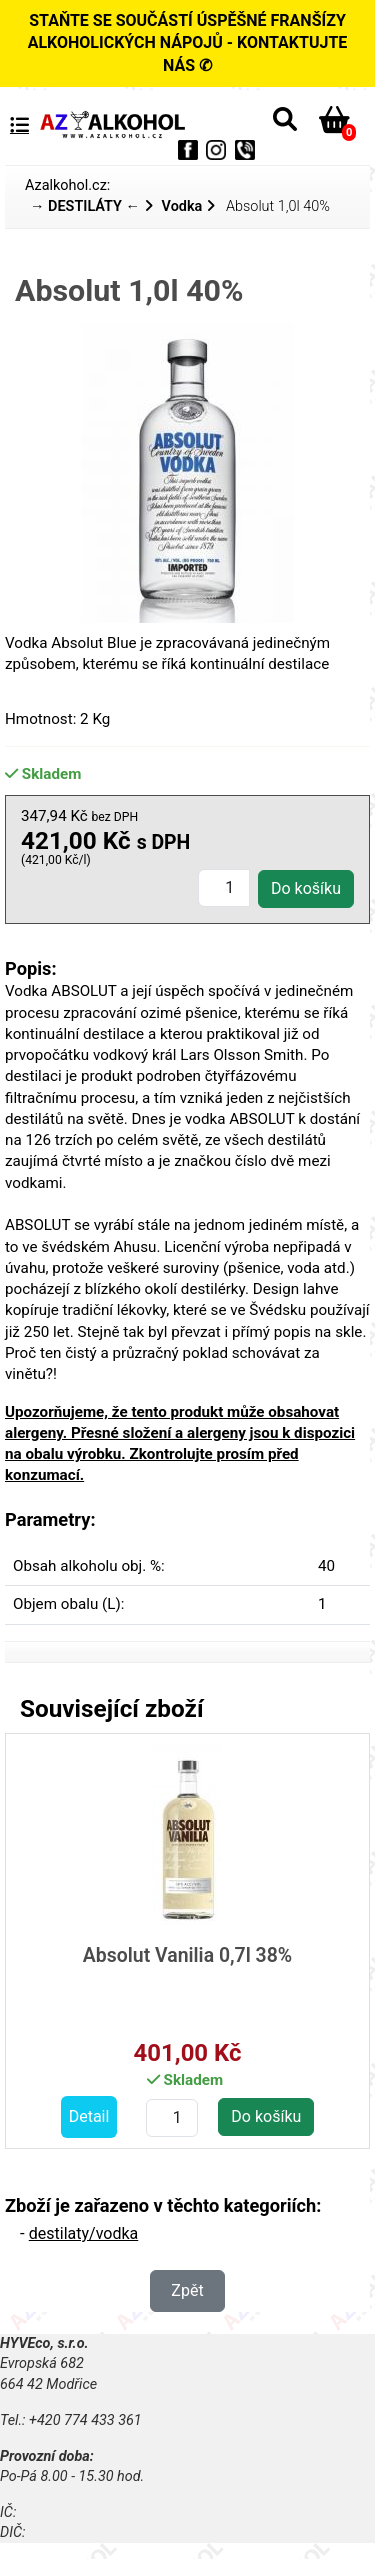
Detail (89, 2116)
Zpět (187, 2290)
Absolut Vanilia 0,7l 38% (187, 1955)
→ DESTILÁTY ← (85, 206)
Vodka (182, 206)
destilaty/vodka (83, 2233)
